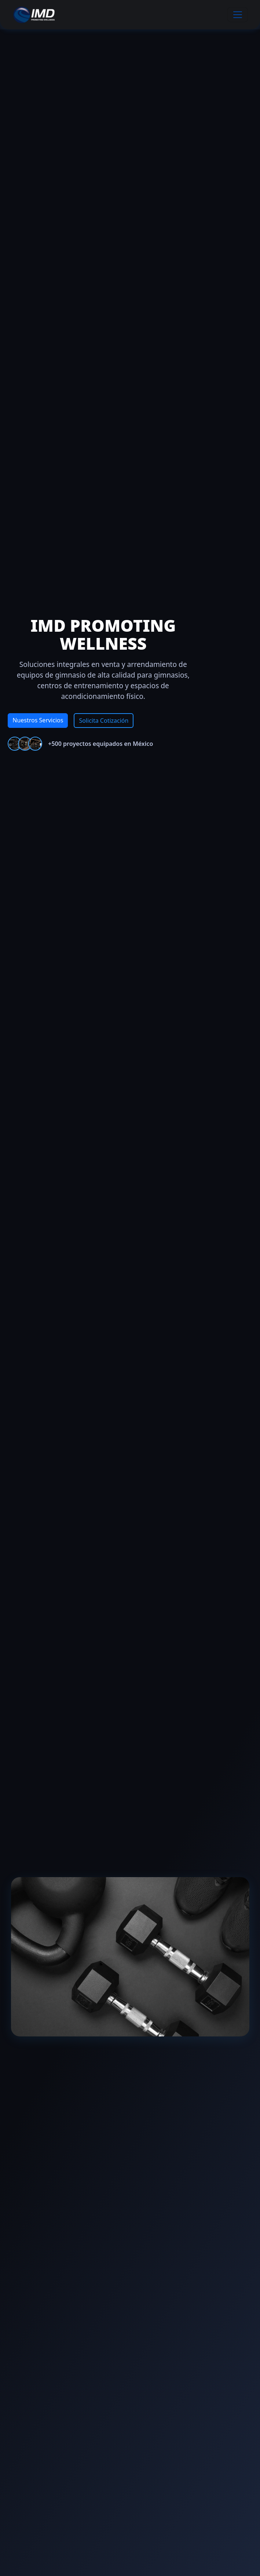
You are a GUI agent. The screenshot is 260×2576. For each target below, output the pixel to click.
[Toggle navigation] (237, 14)
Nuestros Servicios (37, 720)
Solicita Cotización (103, 720)
